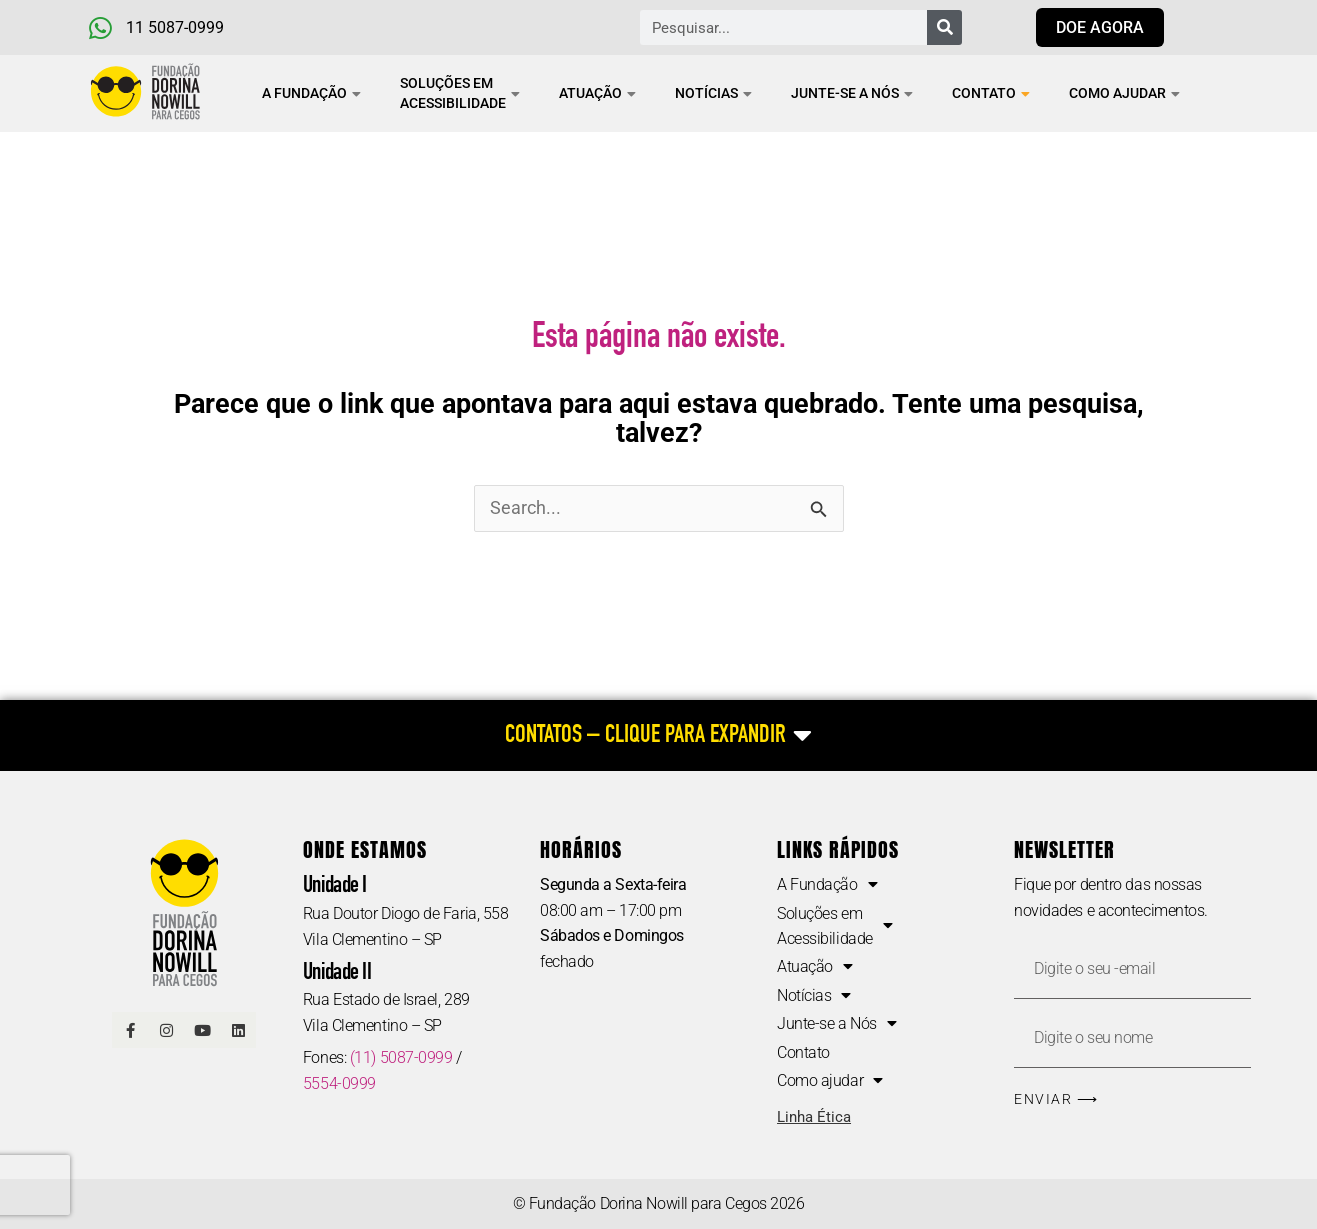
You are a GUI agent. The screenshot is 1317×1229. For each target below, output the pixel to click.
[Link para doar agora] (1100, 27)
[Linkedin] (238, 1032)
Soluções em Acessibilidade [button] (460, 93)
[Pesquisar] (944, 27)
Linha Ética (814, 1120)
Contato (991, 93)
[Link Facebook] (130, 1032)
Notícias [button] (713, 93)
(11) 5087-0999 (401, 1058)
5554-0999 (339, 1084)
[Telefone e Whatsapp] (191, 28)
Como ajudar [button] (1124, 93)
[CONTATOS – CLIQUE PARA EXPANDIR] (658, 736)
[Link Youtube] (202, 1032)
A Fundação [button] (311, 93)
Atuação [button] (597, 93)
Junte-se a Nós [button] (852, 93)
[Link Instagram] (166, 1032)
